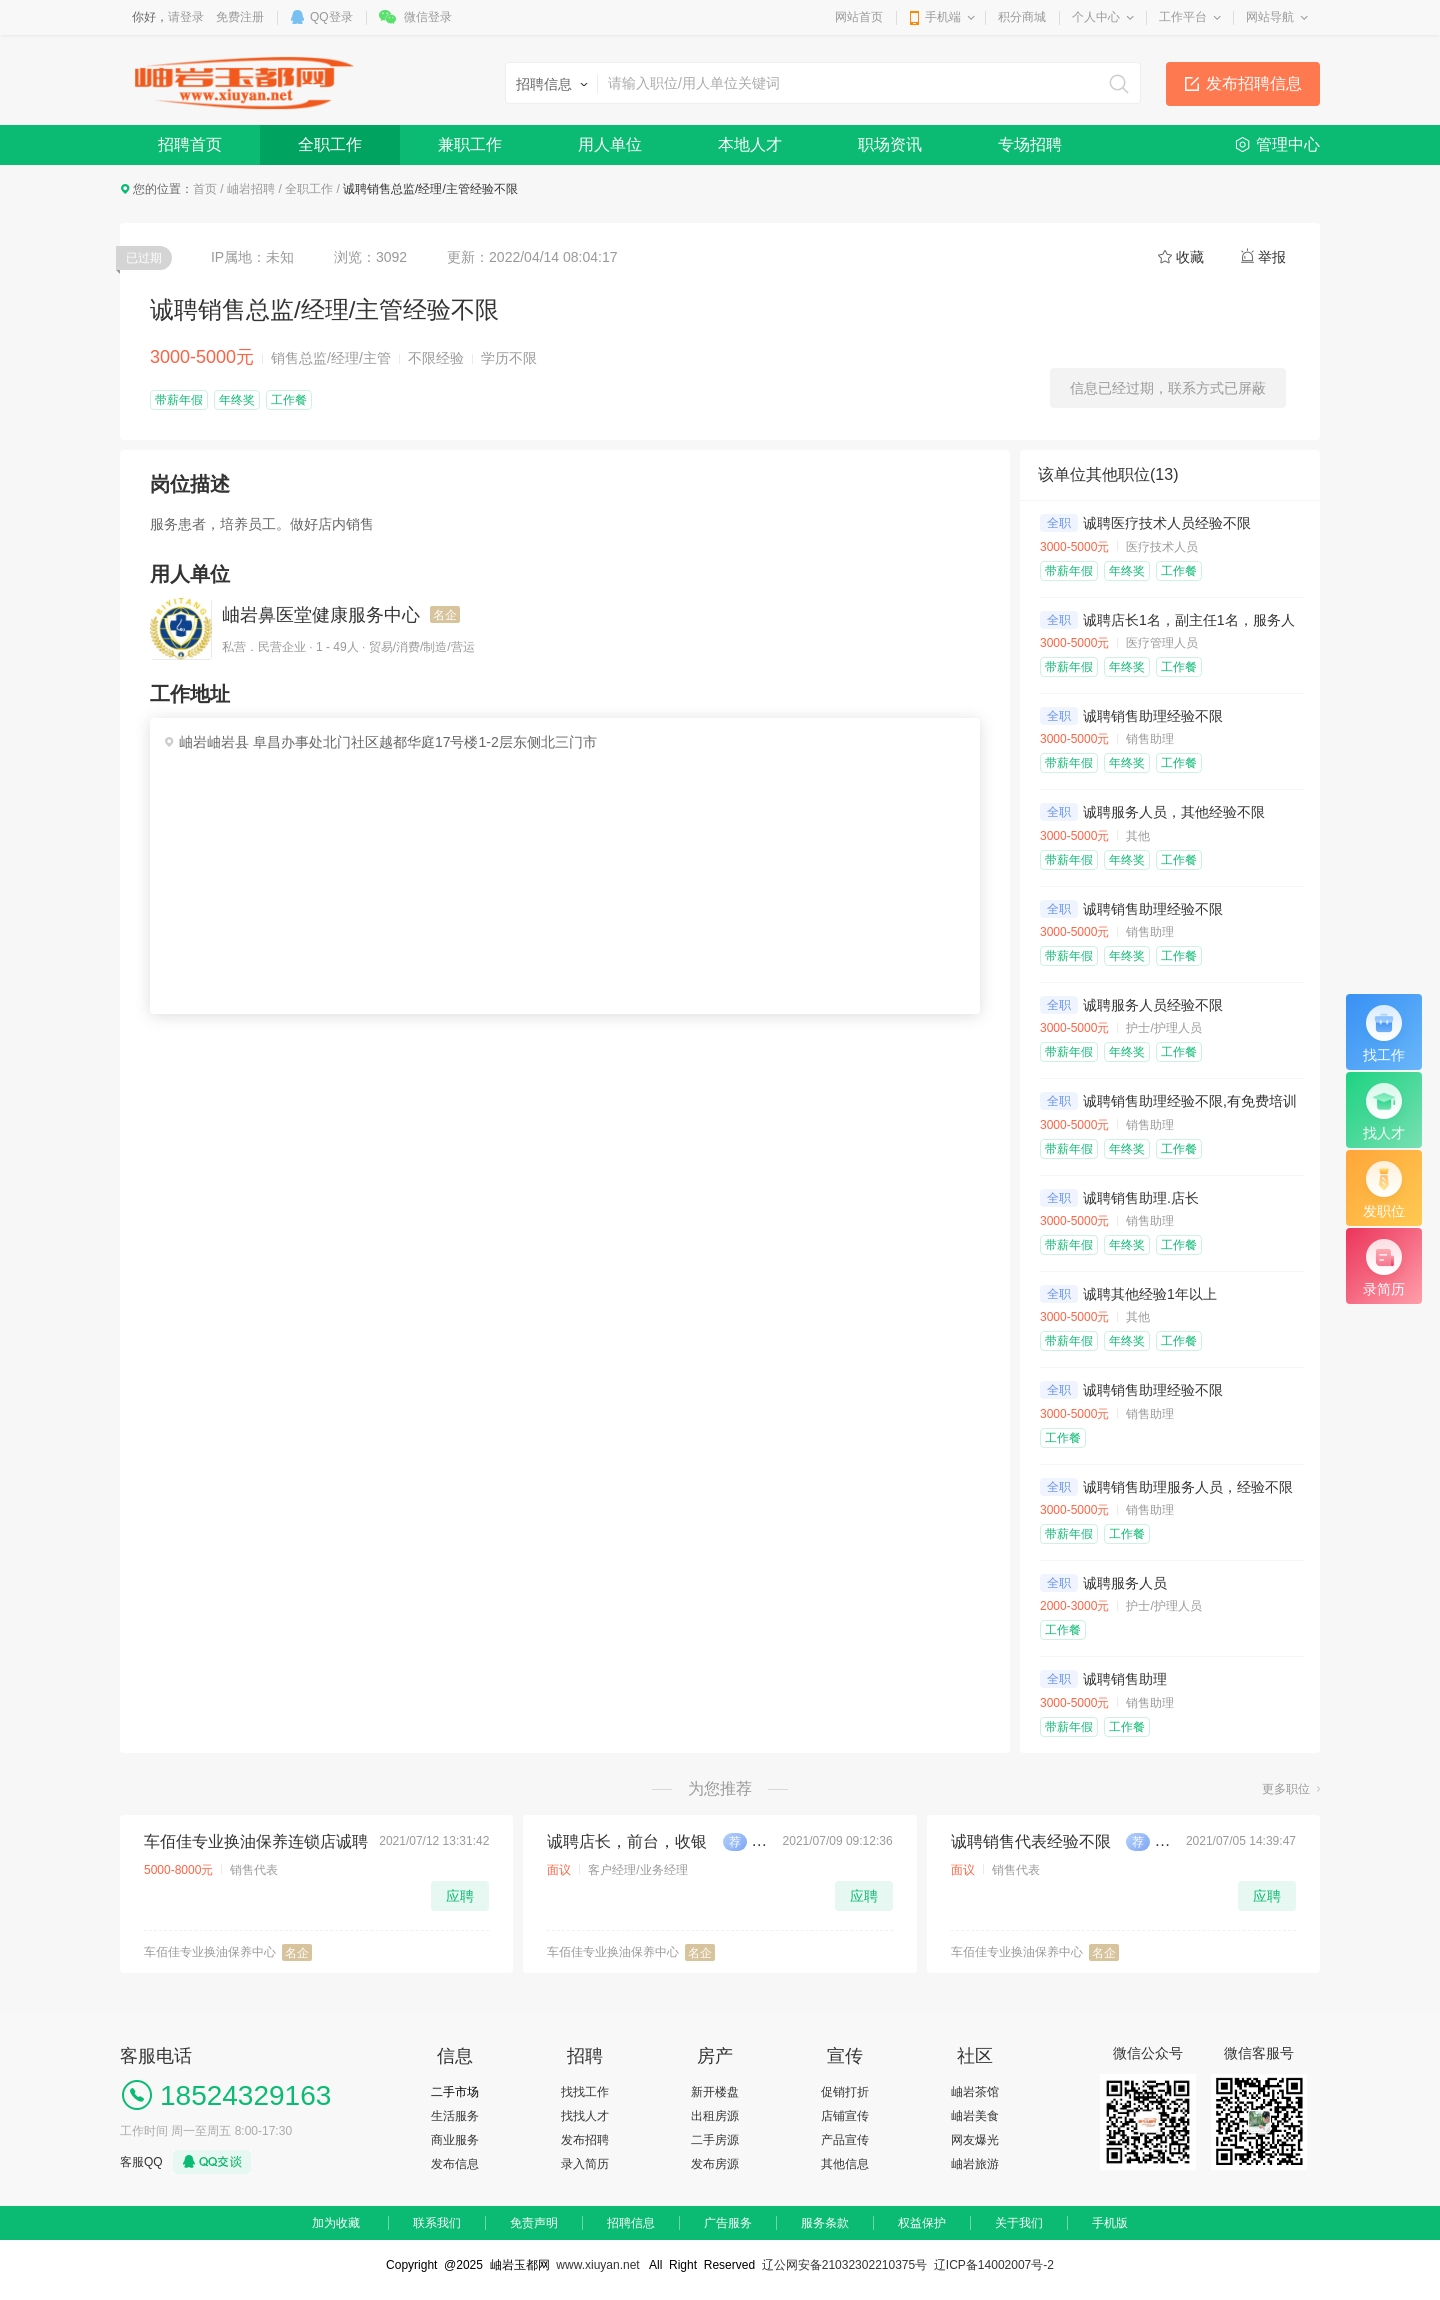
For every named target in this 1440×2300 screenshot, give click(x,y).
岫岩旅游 (975, 2164)
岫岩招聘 (251, 189)
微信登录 (428, 17)
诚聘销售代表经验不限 (1031, 1841)
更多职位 (1286, 1789)
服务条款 (825, 2223)
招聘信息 (631, 2223)
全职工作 (330, 144)
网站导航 (1270, 17)
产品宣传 (845, 2140)
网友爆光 (975, 2140)
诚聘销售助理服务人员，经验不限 (1188, 1487)
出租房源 (715, 2116)
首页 (205, 189)
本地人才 (750, 144)
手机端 (943, 17)
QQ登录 (331, 17)
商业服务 (455, 2140)
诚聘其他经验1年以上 (1150, 1294)
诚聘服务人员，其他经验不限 (1174, 812)
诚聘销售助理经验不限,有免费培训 (1190, 1101)
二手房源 (715, 2140)
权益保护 (922, 2223)
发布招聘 (585, 2140)
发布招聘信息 (1254, 83)
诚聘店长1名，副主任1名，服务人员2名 (1206, 620)
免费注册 (240, 17)
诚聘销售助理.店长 (1141, 1198)
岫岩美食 (975, 2116)
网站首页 (859, 17)
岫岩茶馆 (975, 2092)
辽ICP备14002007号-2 (994, 2265)
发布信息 (455, 2164)
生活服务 (455, 2116)
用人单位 (610, 144)
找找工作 (585, 2092)
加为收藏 (336, 2223)
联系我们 (437, 2223)
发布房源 (715, 2164)
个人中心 (1096, 17)
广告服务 (728, 2223)
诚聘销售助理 (1125, 1679)
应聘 (460, 1896)
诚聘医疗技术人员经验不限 (1167, 523)
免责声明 (534, 2223)
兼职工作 (470, 144)
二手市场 (455, 2092)
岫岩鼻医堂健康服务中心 (321, 615)
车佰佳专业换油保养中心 (210, 1952)
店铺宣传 (845, 2116)
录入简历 (585, 2164)
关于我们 (1019, 2223)
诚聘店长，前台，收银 (627, 1841)
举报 (1272, 257)
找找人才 (585, 2116)
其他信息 (845, 2164)
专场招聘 (1030, 144)
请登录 (186, 17)
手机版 (1110, 2223)
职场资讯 (890, 144)
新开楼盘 (715, 2092)
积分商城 (1022, 17)
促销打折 (845, 2092)
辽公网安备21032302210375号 (844, 2265)
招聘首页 (190, 144)
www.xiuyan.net (597, 2265)
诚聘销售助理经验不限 (1153, 716)
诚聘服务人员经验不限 (1153, 1005)
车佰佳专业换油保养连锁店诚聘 (256, 1841)
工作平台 (1183, 17)
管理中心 (1288, 144)
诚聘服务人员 (1125, 1583)
